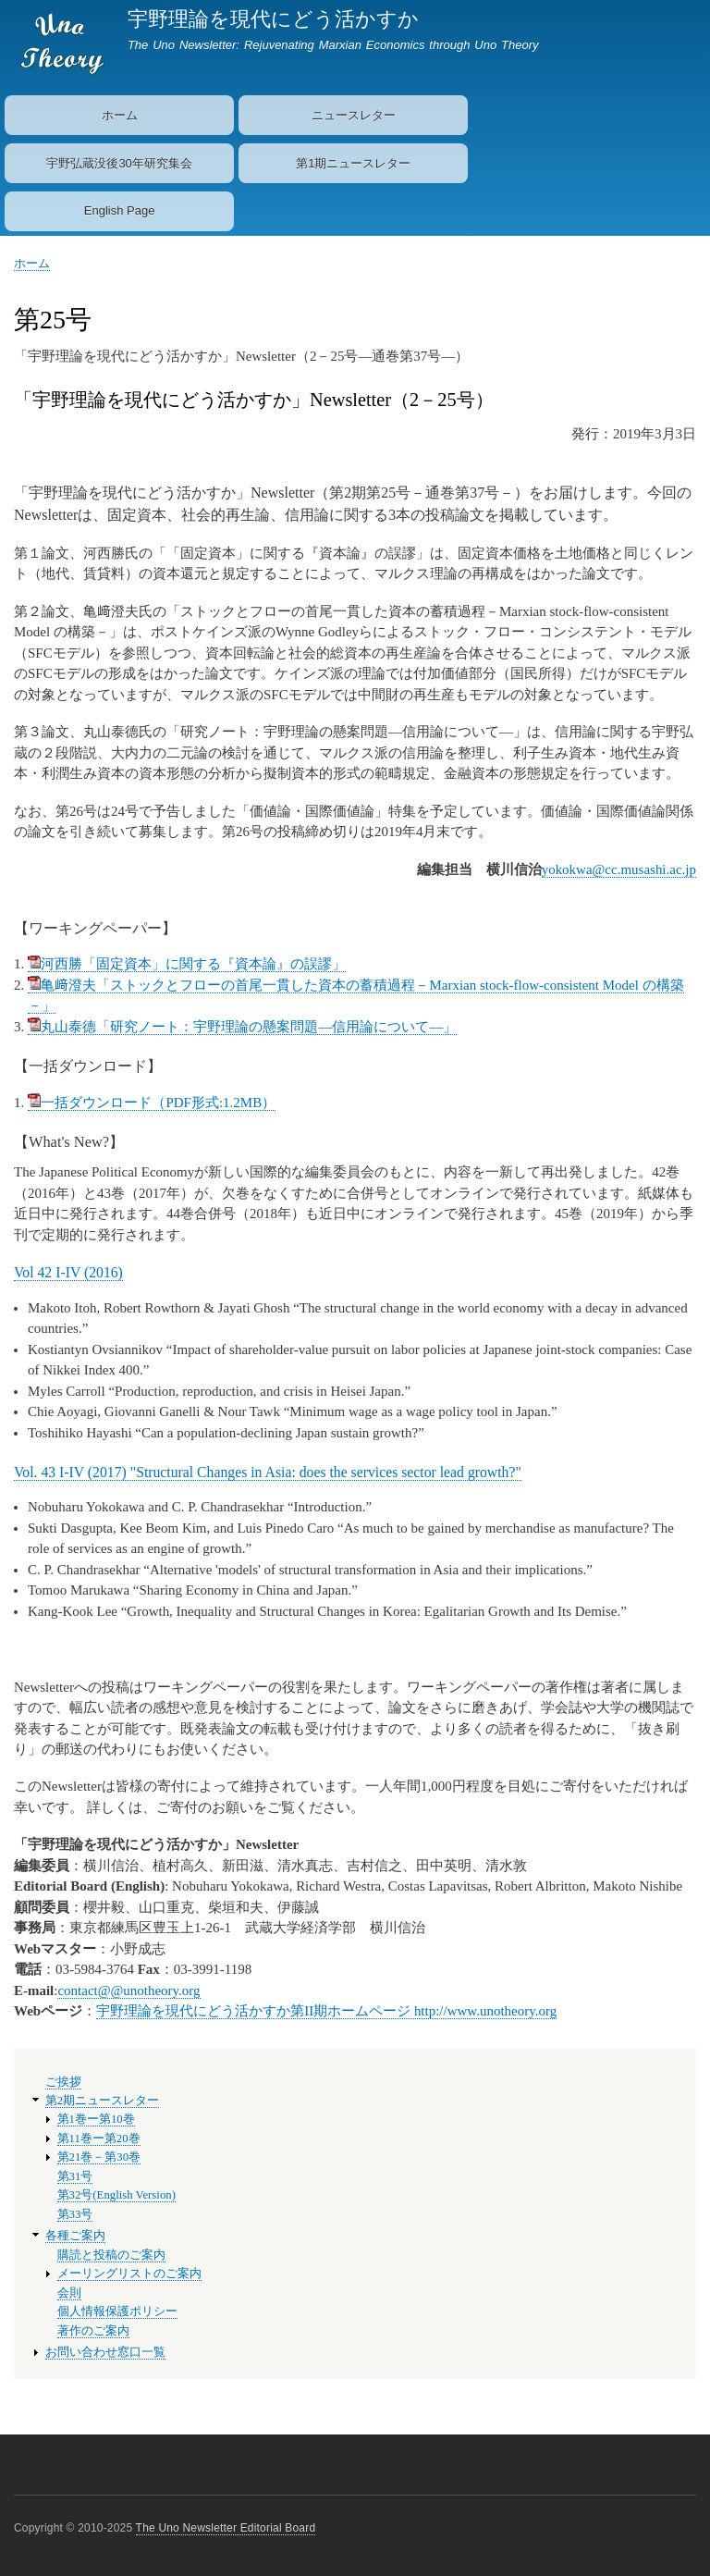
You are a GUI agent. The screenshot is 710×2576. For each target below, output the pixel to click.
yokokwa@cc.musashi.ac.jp (619, 869)
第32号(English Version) (116, 2194)
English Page (119, 210)
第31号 (75, 2176)
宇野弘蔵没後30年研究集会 (118, 163)
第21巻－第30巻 (99, 2157)
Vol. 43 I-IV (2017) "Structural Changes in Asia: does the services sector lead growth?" (267, 1472)
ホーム (120, 115)
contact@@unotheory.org (128, 1990)
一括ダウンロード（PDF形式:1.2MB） (151, 1102)
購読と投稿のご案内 (111, 2255)
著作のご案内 (93, 2330)
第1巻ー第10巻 (96, 2119)
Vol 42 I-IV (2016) (68, 1272)
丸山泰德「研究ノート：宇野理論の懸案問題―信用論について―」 (242, 1026)
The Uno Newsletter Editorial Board (226, 2527)
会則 (69, 2292)
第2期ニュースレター (102, 2100)
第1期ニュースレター (353, 163)
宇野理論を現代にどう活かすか (273, 19)
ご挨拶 (63, 2082)
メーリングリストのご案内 (129, 2273)
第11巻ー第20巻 (99, 2138)
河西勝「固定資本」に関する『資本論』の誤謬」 (187, 963)
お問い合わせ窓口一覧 (105, 2352)
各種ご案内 (75, 2235)
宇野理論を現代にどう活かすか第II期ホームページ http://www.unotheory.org (326, 2010)
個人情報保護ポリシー (117, 2311)
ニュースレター (354, 115)
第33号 (75, 2214)
